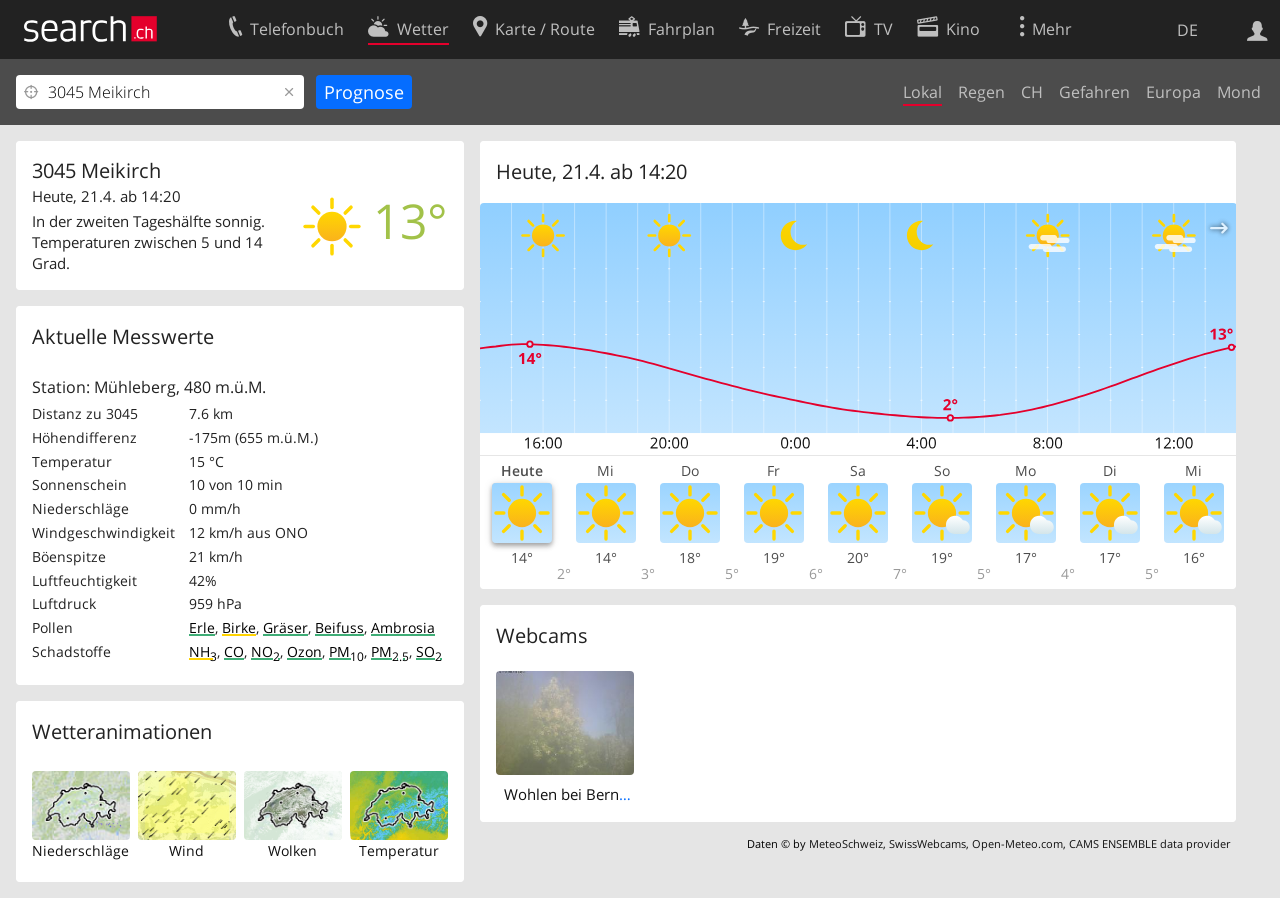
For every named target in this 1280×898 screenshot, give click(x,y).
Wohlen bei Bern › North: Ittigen (613, 794)
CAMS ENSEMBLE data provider (1149, 843)
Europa (1173, 92)
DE (1187, 30)
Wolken (292, 850)
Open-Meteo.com (1017, 843)
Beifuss (339, 627)
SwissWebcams (927, 843)
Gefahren (1094, 92)
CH (1032, 92)
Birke (239, 627)
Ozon (304, 651)
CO (234, 651)
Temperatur (399, 850)
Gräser (285, 627)
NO (265, 651)
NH (203, 651)
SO (429, 651)
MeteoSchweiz (846, 843)
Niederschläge (80, 850)
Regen (981, 92)
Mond (1239, 92)
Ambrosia (403, 627)
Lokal (922, 92)
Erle (202, 627)
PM (346, 651)
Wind (186, 850)
